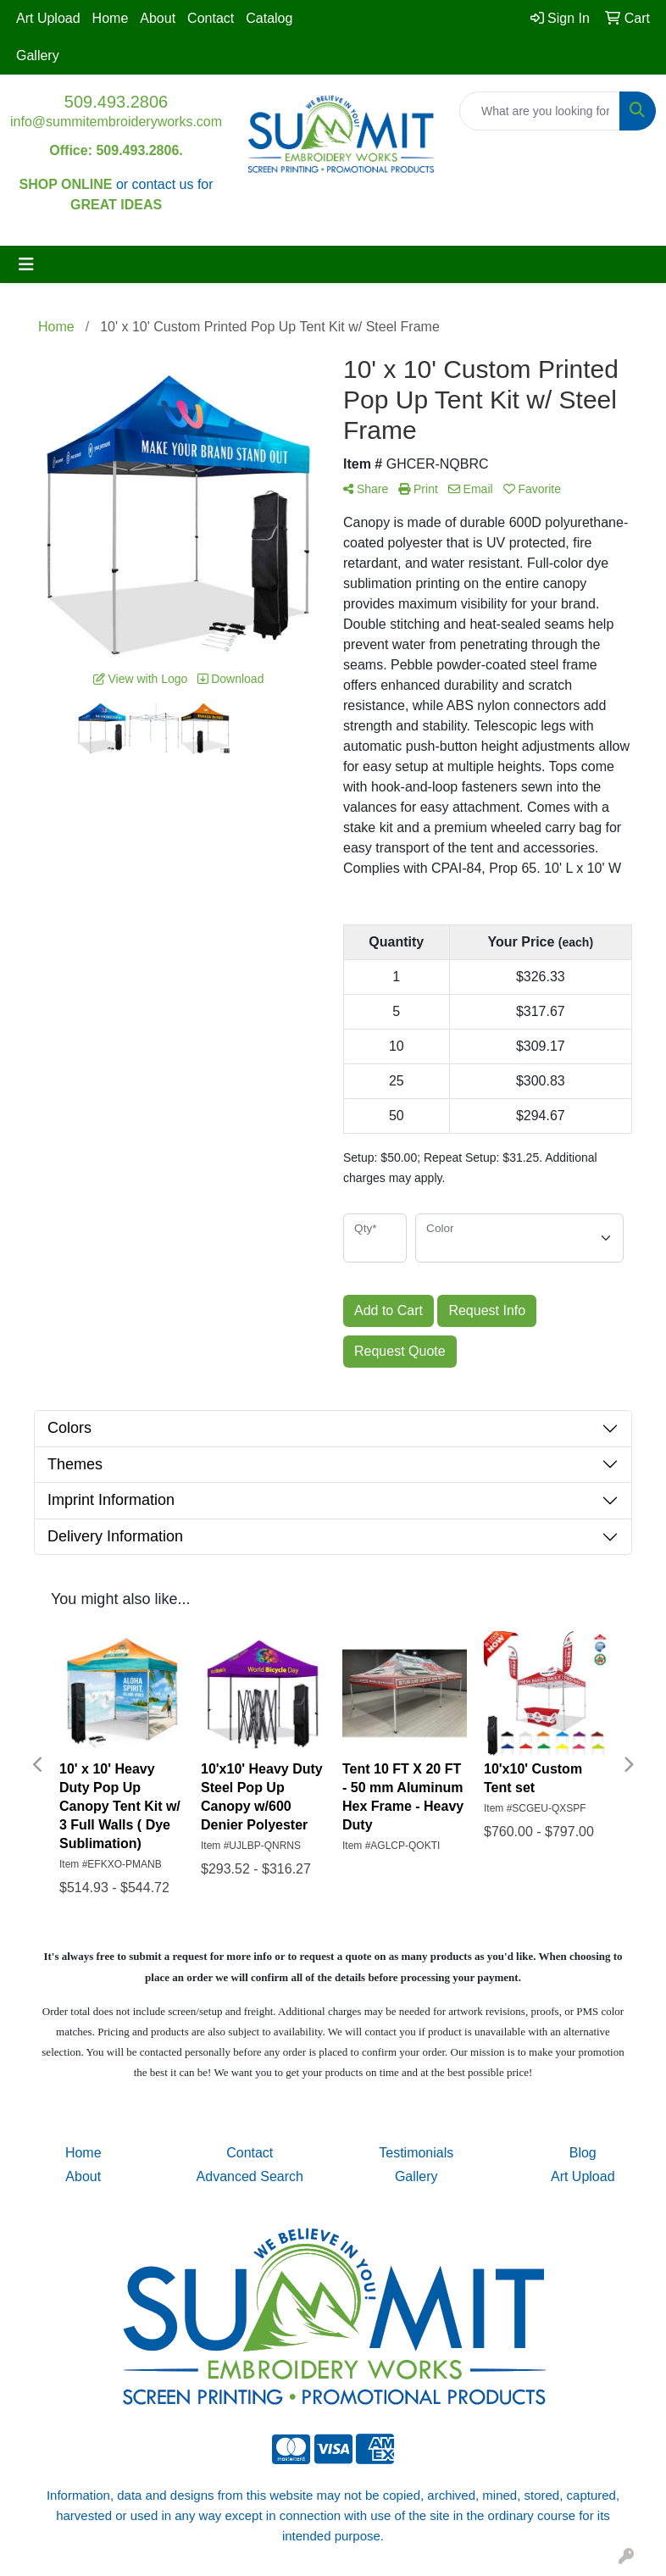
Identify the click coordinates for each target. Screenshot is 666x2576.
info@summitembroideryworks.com (116, 121)
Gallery (37, 55)
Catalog (269, 18)
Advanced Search (250, 2176)
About (157, 18)
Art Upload (48, 18)
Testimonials (416, 2153)
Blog (583, 2153)
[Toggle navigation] (26, 264)
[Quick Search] (539, 111)
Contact (210, 18)
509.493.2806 (116, 101)
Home (110, 18)
